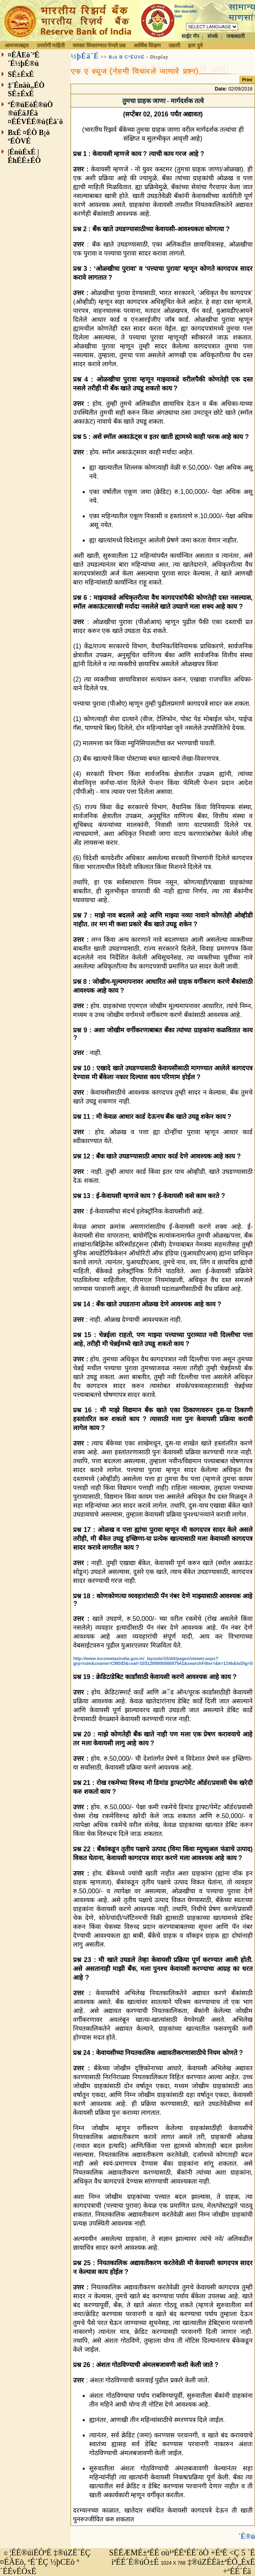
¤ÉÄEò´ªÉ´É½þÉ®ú (23, 59)
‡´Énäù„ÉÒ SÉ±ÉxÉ (26, 89)
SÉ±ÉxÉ (21, 74)
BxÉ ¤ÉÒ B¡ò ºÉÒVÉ (29, 137)
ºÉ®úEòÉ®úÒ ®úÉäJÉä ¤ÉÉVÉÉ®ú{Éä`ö (35, 113)
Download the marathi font (185, 11)
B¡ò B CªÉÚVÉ (127, 57)
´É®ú (246, 2536)
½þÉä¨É (85, 56)
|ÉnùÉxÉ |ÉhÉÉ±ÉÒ (24, 156)
